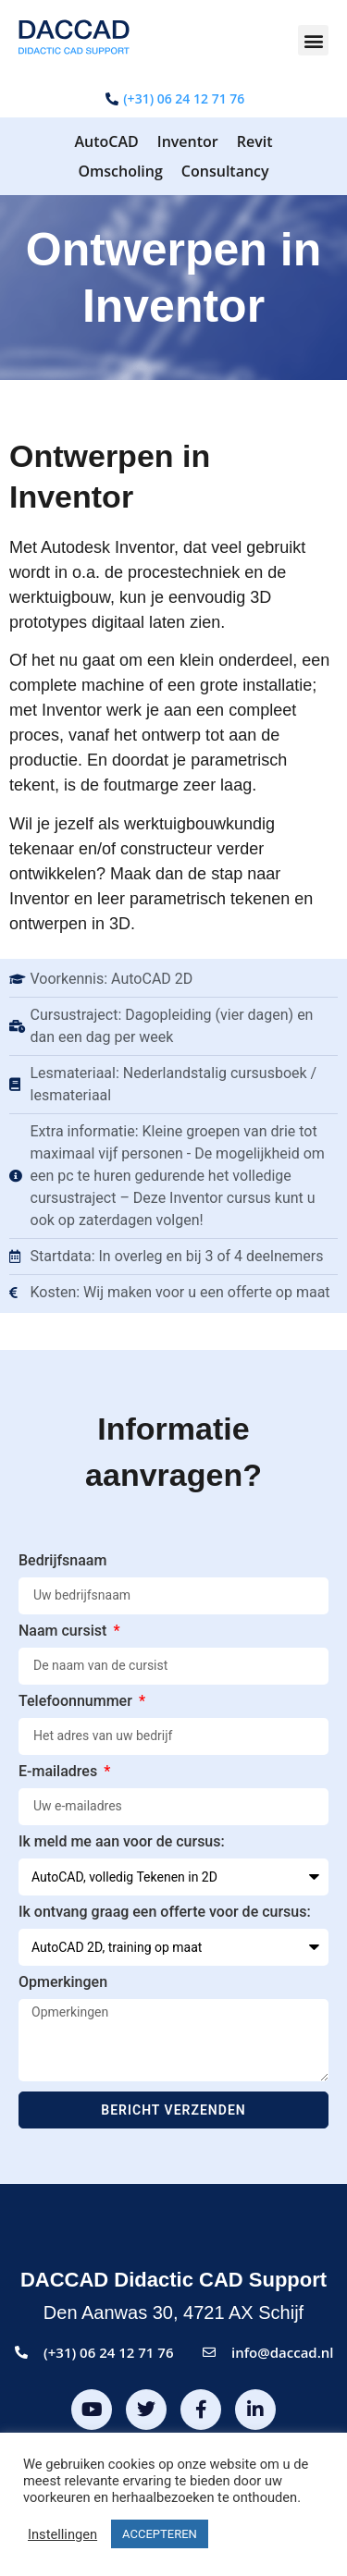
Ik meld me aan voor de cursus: (122, 1842)
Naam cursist (64, 1631)
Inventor (187, 141)
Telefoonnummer (77, 1702)
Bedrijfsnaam (62, 1561)
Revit (255, 141)
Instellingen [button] (62, 2534)
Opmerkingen (63, 1983)
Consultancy (225, 171)
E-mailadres (60, 1772)
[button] (313, 40)
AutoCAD (106, 141)
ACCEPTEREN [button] (159, 2534)
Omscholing (120, 171)
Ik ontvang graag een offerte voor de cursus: (165, 1912)
